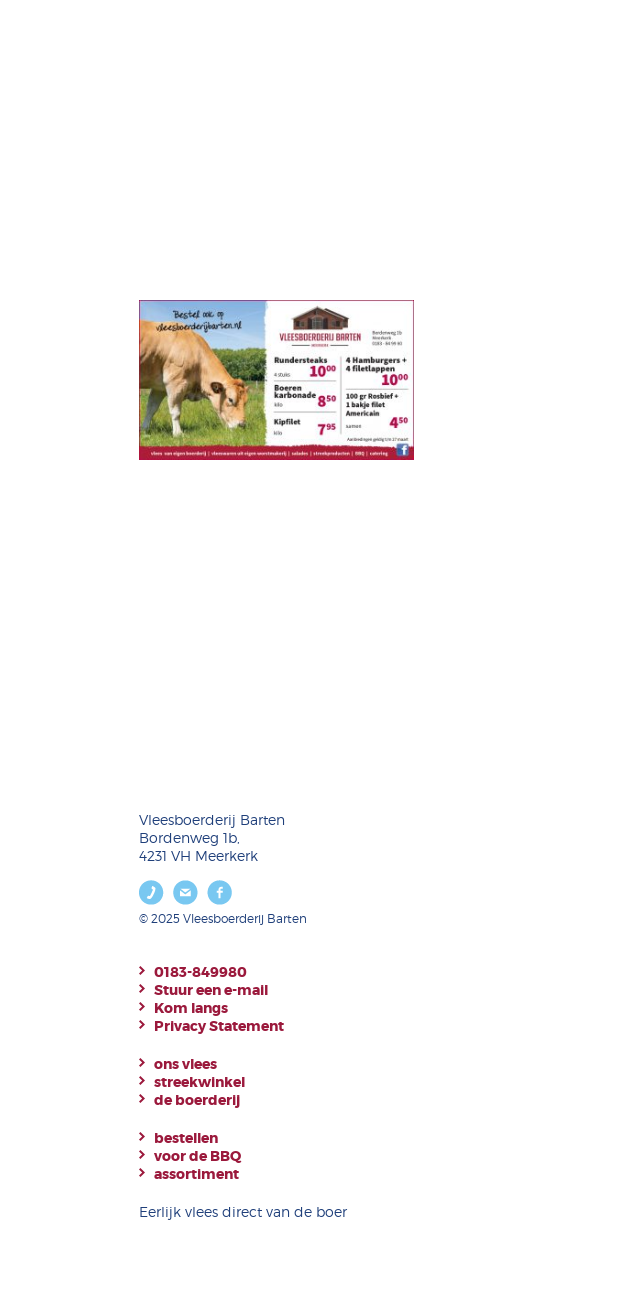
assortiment (196, 1174)
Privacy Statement (219, 1026)
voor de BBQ (197, 1156)
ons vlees (185, 1064)
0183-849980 (200, 972)
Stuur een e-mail (211, 990)
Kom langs (191, 1008)
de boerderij (197, 1100)
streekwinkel (199, 1082)
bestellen (186, 1138)
